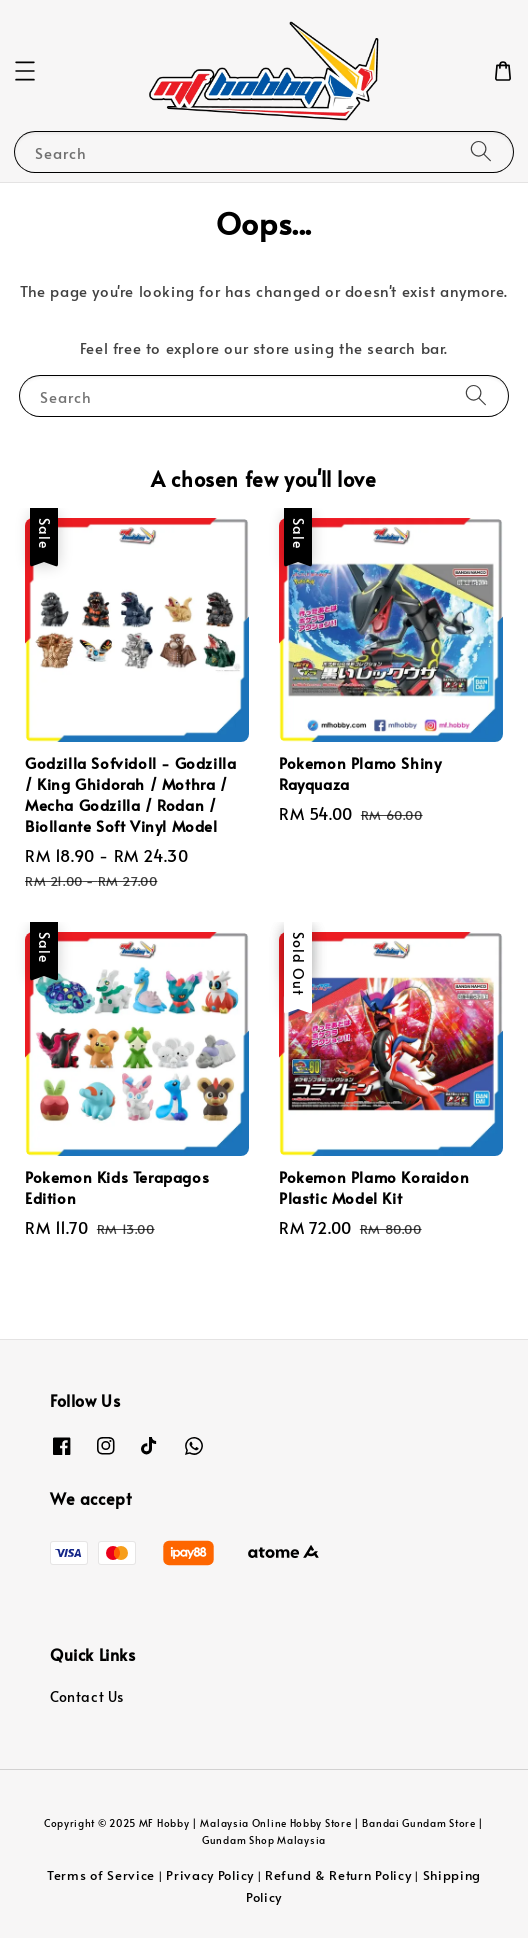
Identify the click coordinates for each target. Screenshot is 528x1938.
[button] (25, 71)
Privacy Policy (210, 1875)
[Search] (481, 151)
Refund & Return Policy (338, 1875)
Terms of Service (101, 1875)
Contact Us (87, 1696)
